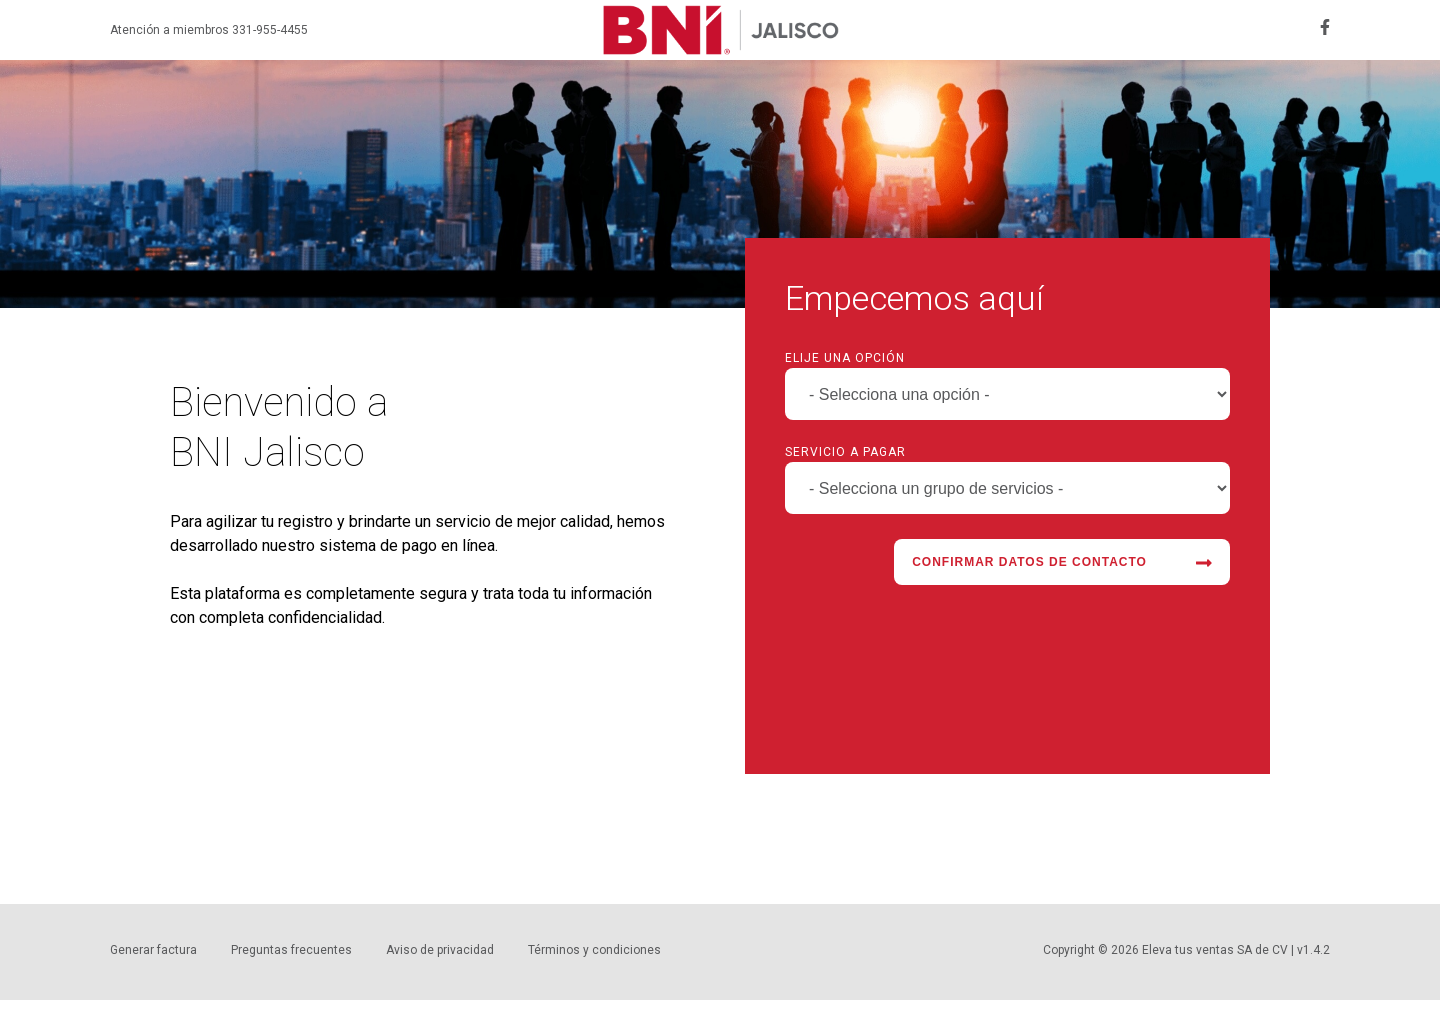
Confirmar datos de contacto (1062, 563)
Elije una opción (845, 358)
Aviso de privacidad (440, 950)
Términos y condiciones (594, 950)
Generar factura (153, 950)
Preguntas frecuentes (291, 950)
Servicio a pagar (845, 452)
